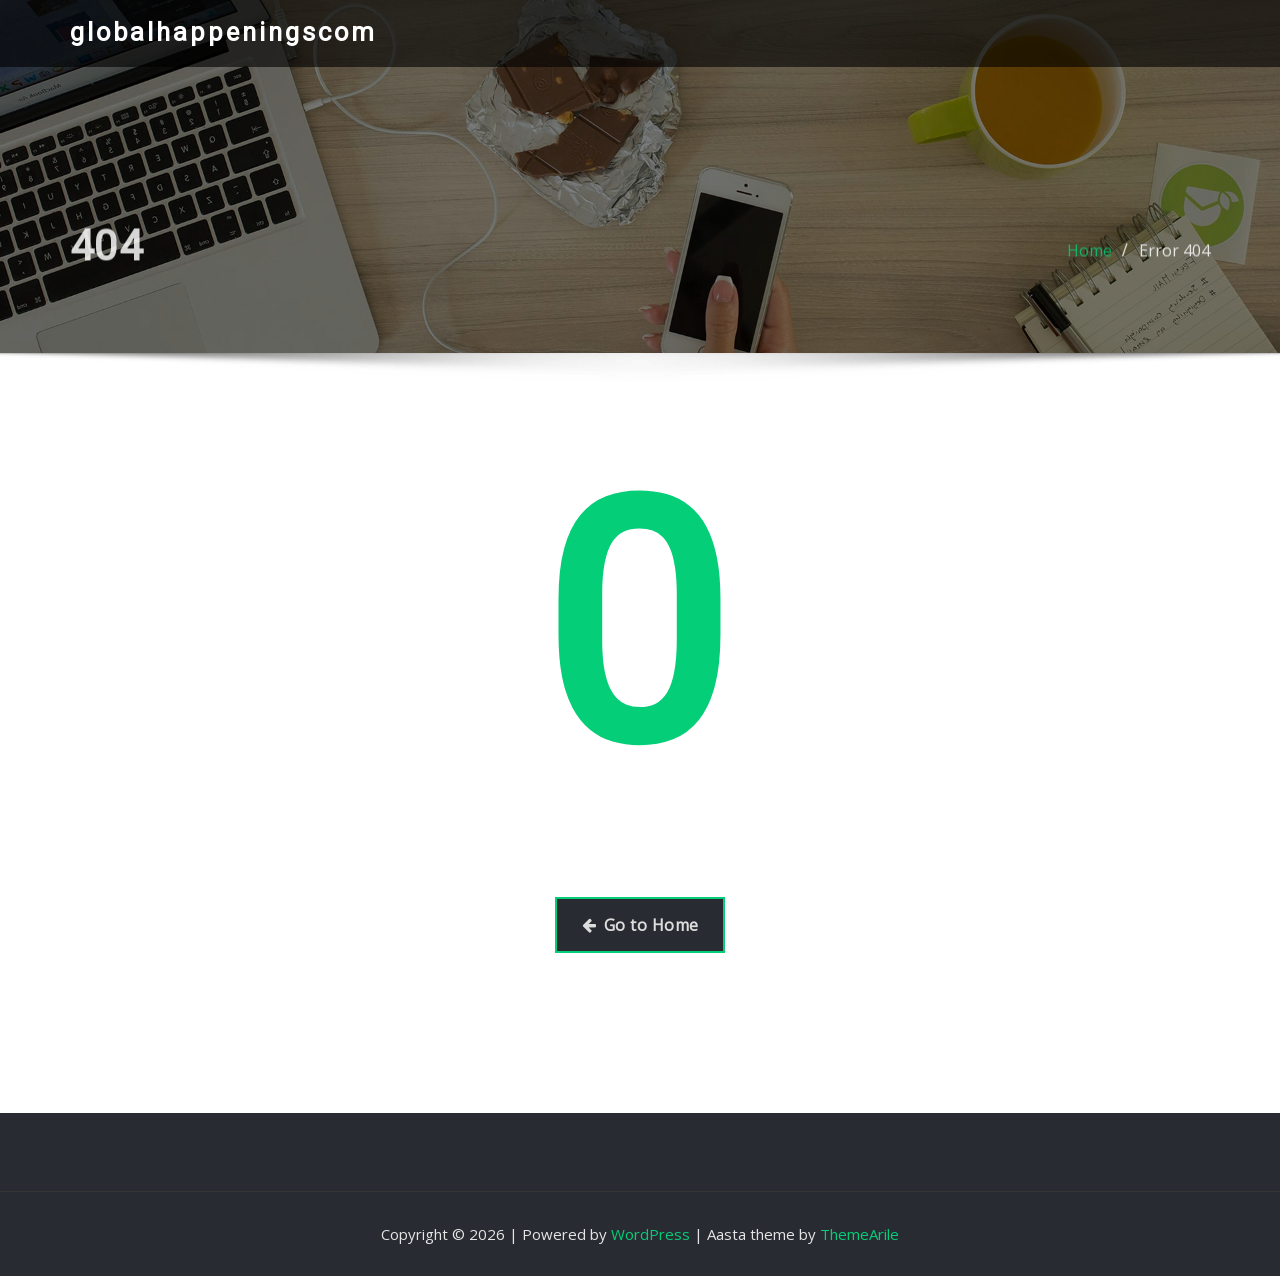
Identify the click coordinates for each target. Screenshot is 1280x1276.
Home (1089, 260)
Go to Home (640, 925)
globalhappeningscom (223, 32)
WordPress (650, 1234)
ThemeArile (859, 1234)
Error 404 (1174, 260)
